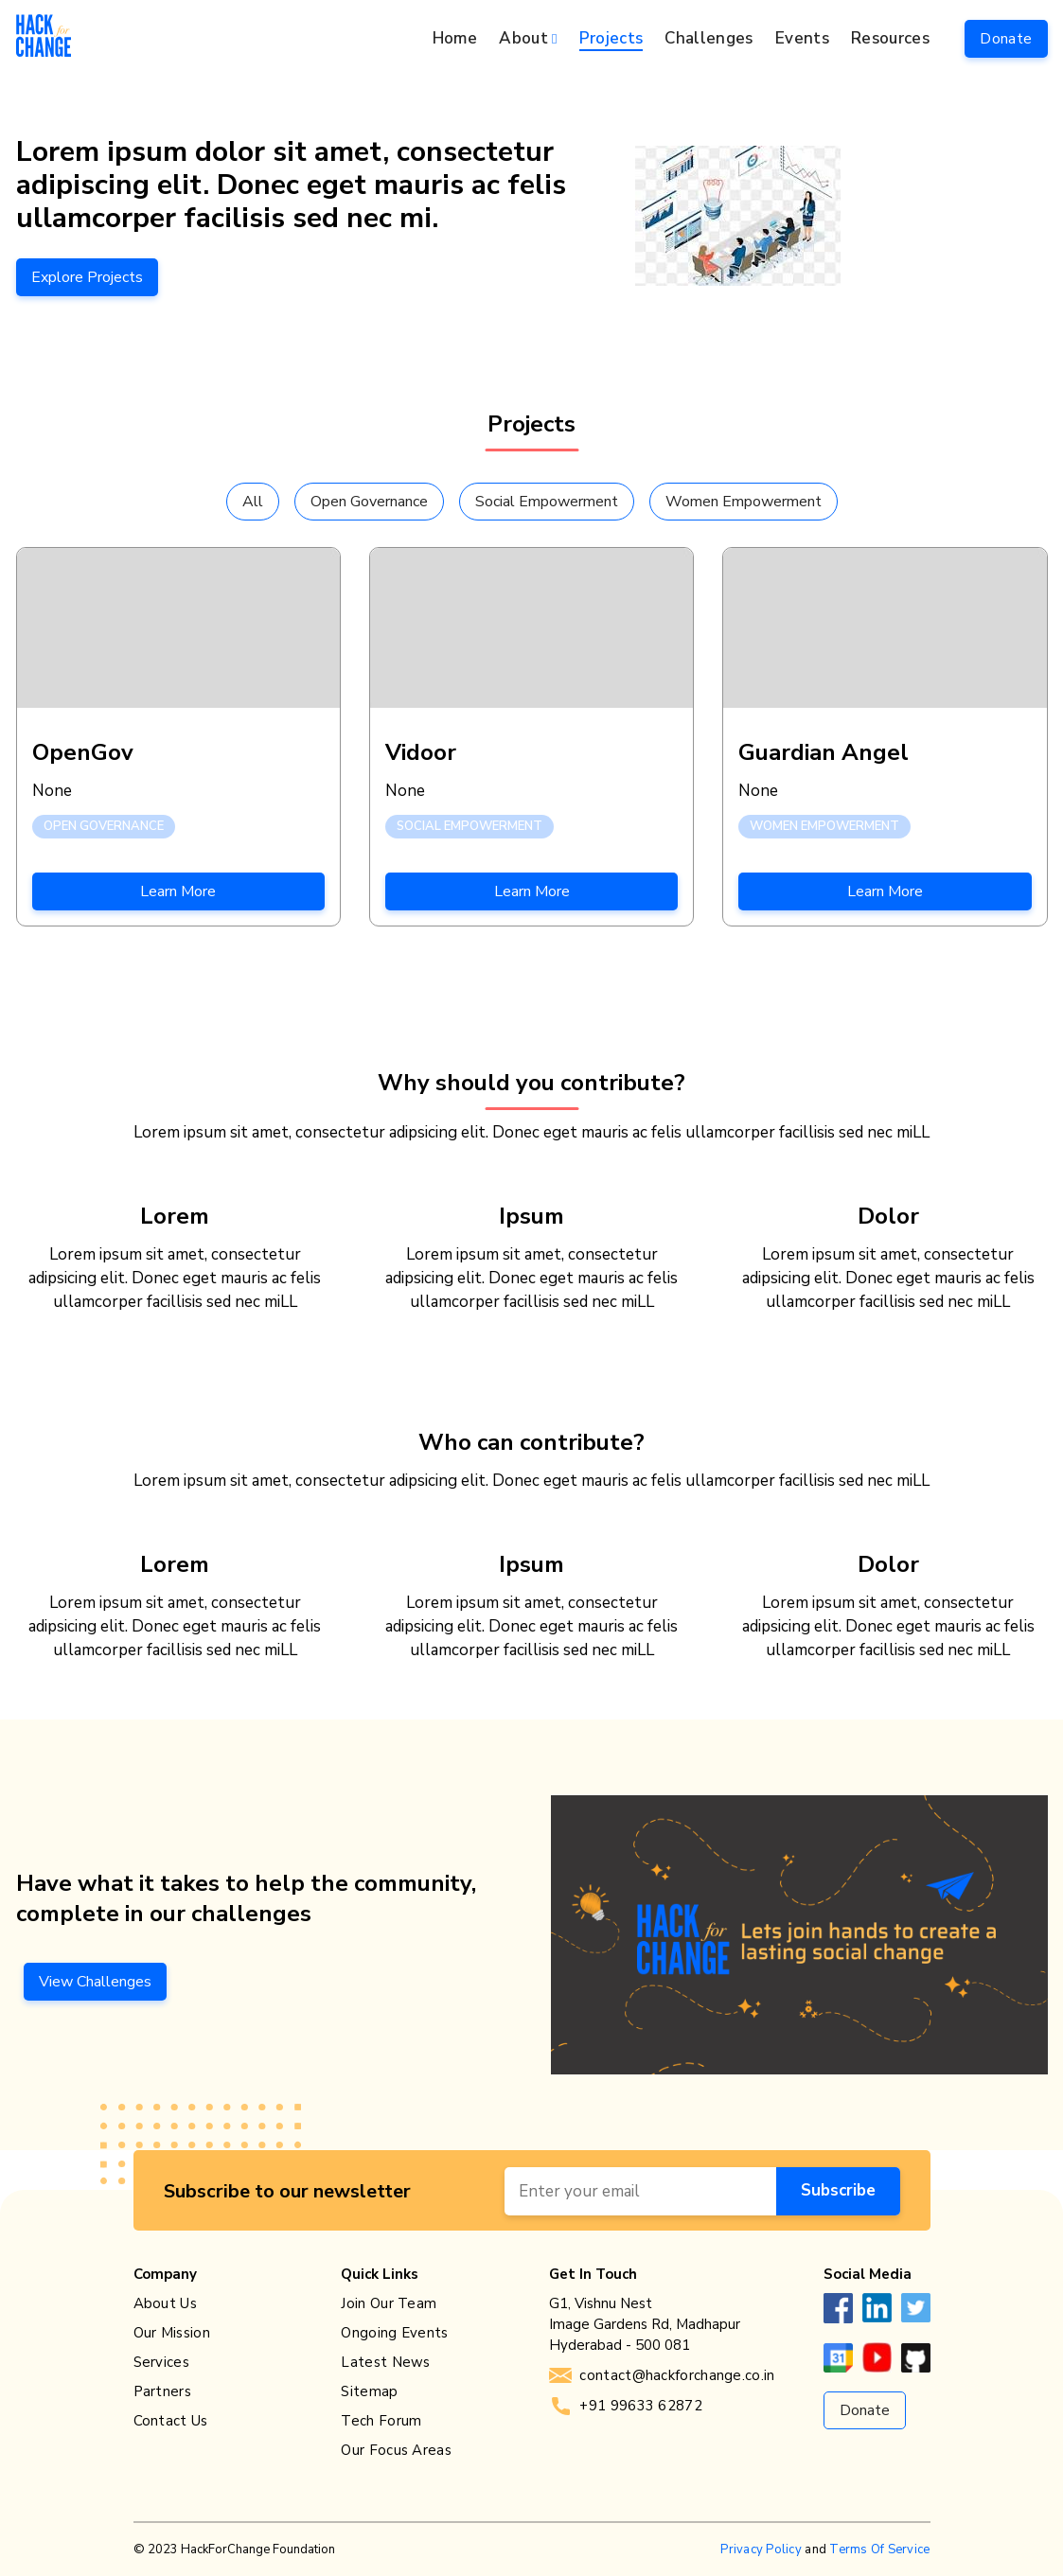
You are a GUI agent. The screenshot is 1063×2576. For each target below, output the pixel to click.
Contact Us (170, 2420)
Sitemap (369, 2391)
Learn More (178, 891)
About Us (165, 2303)
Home (455, 38)
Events (802, 38)
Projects (611, 38)
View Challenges (95, 1981)
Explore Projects (87, 277)
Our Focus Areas (396, 2450)
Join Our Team (388, 2303)
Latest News (385, 2362)
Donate (1006, 38)
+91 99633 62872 (625, 2405)
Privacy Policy (761, 2549)
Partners (162, 2391)
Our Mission (171, 2332)
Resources (890, 38)
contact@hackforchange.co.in (661, 2375)
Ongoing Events (394, 2332)
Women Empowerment (743, 501)
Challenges (708, 38)
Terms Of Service (879, 2549)
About (523, 38)
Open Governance (369, 501)
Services (161, 2362)
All (252, 501)
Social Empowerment (546, 501)
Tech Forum (381, 2420)
